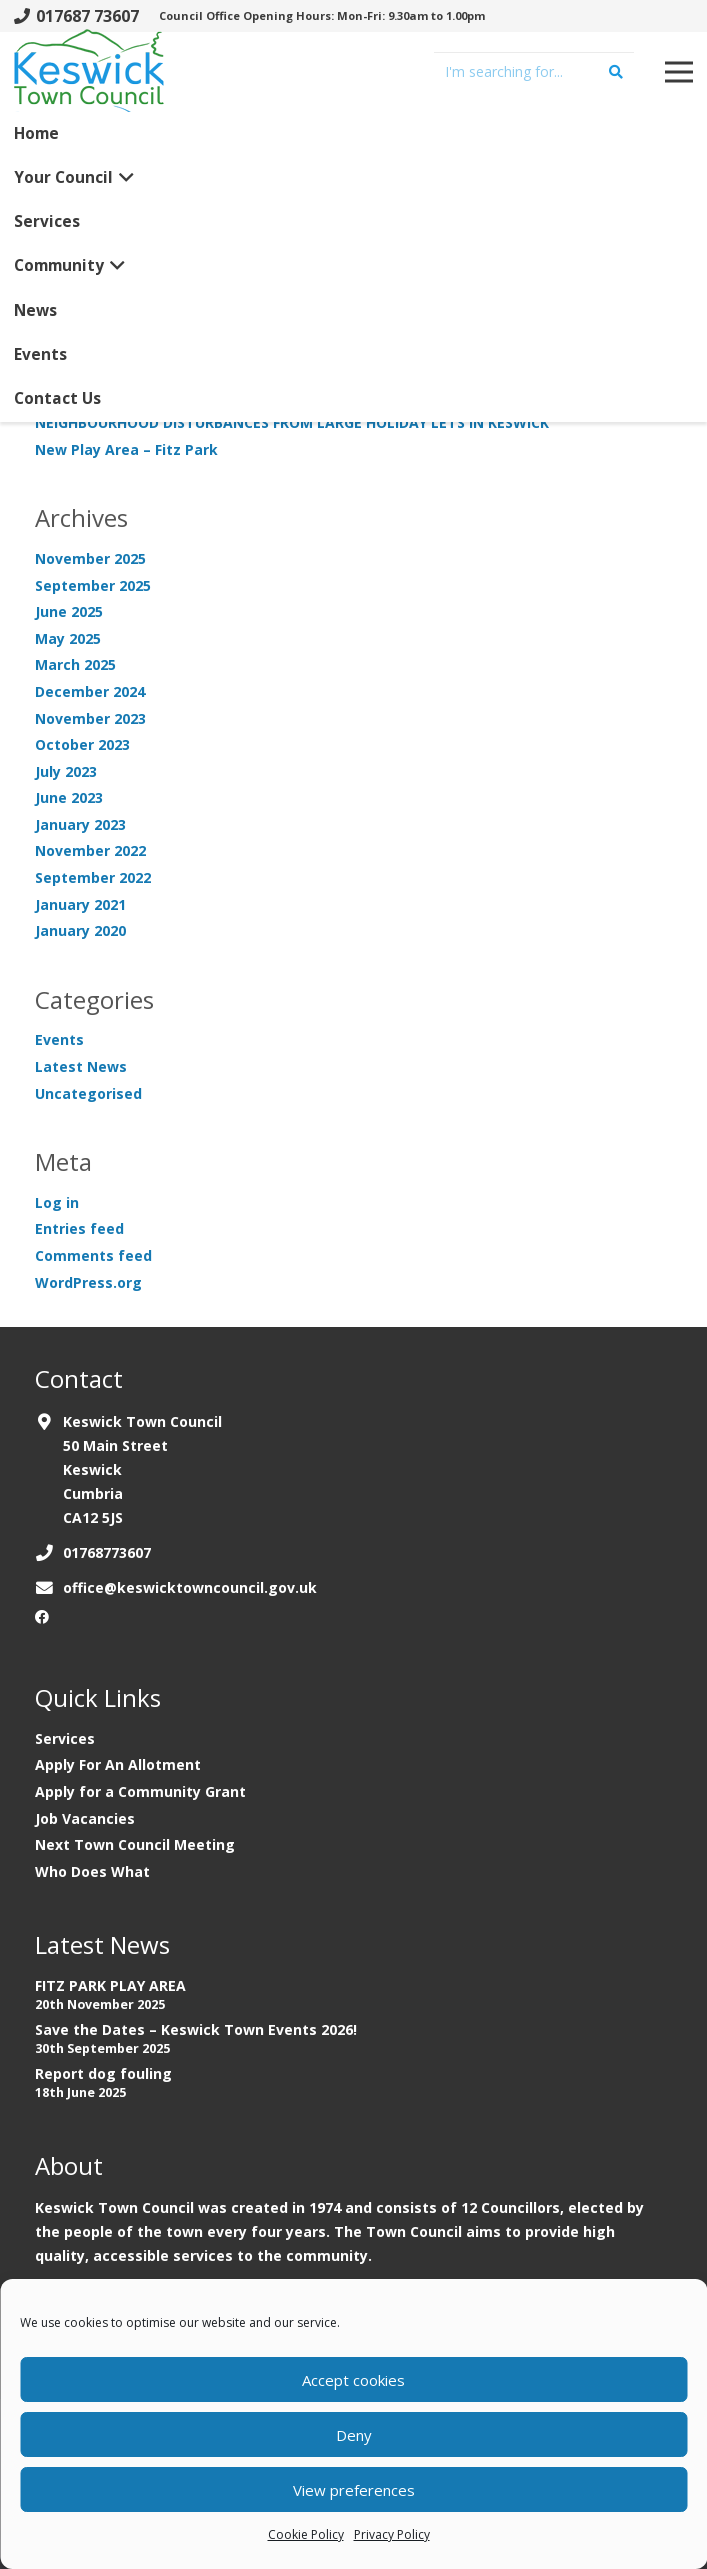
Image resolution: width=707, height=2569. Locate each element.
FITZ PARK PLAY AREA (110, 1985)
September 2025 (93, 585)
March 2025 (75, 664)
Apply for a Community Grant (140, 1791)
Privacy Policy (392, 2534)
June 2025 (69, 611)
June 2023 (69, 797)
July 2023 (66, 771)
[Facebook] (42, 1617)
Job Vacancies (85, 1818)
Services (65, 1738)
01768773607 (107, 1552)
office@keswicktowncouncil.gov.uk (190, 1587)
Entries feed (79, 1228)
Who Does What (92, 1871)
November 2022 (90, 850)
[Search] (616, 72)
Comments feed (93, 1255)
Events (59, 1039)
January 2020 (80, 930)
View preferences (354, 2490)
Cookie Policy (306, 2534)
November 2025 (90, 558)
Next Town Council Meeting (135, 1844)
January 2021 (80, 904)
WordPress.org (88, 1282)
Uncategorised (88, 1093)
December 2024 (90, 691)
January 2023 (80, 824)
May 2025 (68, 638)
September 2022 (93, 877)
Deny (354, 2435)
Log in (57, 1202)
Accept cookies (353, 2380)
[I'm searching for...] (534, 71)
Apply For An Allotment (118, 1764)
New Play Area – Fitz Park (126, 449)
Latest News (81, 1066)
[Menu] (679, 72)
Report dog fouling (103, 2073)
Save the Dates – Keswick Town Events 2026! (196, 2029)
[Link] (89, 79)
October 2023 (82, 744)
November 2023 (90, 718)
